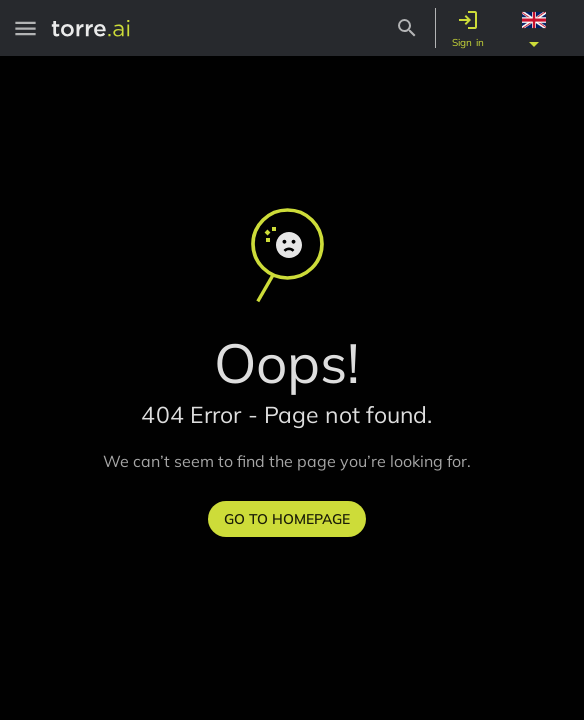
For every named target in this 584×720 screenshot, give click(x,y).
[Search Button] (407, 28)
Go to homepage (287, 519)
